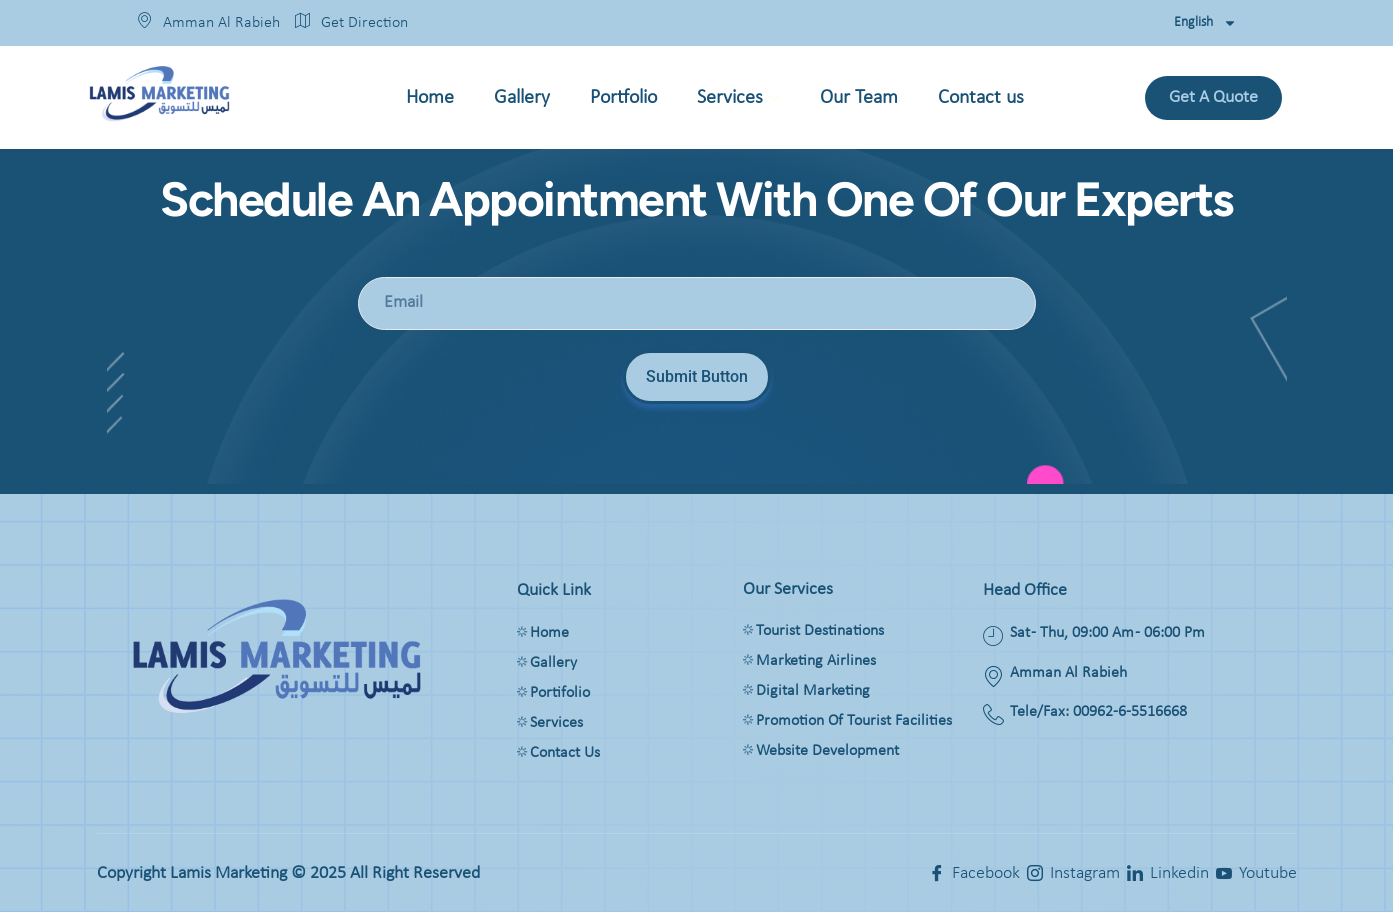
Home (430, 98)
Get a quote (1213, 97)
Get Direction (351, 23)
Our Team (859, 98)
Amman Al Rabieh (208, 23)
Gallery (522, 98)
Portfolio (623, 98)
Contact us (981, 98)
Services (738, 101)
